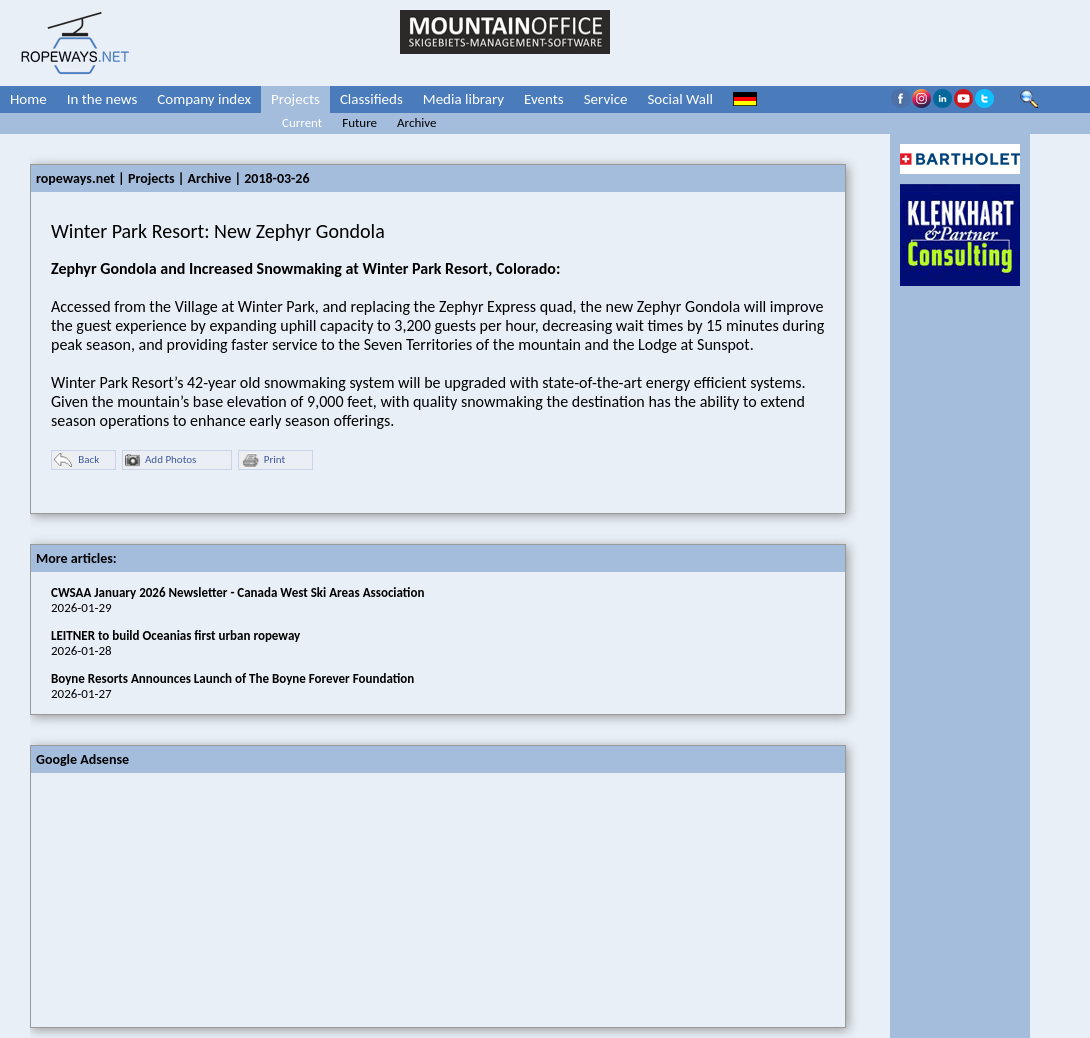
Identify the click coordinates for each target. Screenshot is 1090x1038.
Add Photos (160, 460)
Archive (416, 122)
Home (28, 99)
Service (606, 99)
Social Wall (680, 99)
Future (359, 122)
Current (302, 122)
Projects (295, 99)
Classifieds (371, 99)
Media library (463, 99)
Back (76, 460)
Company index (204, 99)
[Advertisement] (181, 898)
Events (544, 99)
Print (263, 460)
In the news (102, 99)
